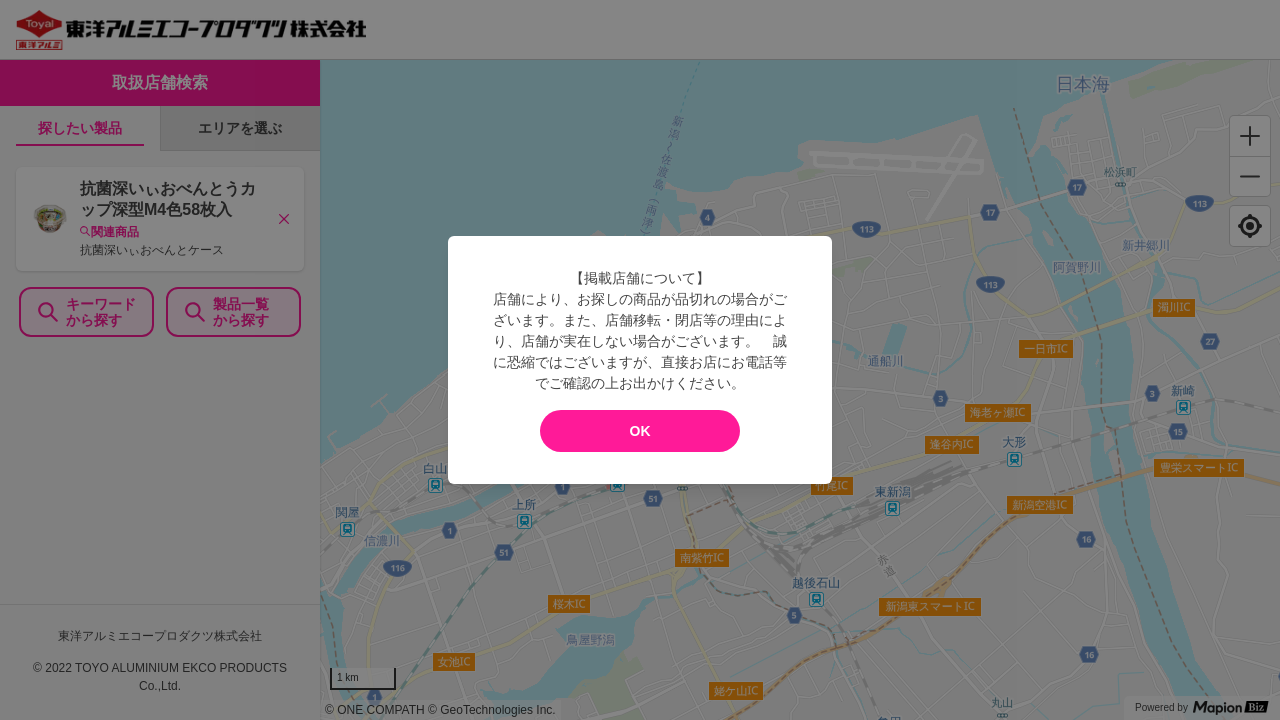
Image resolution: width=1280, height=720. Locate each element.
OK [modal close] (640, 431)
